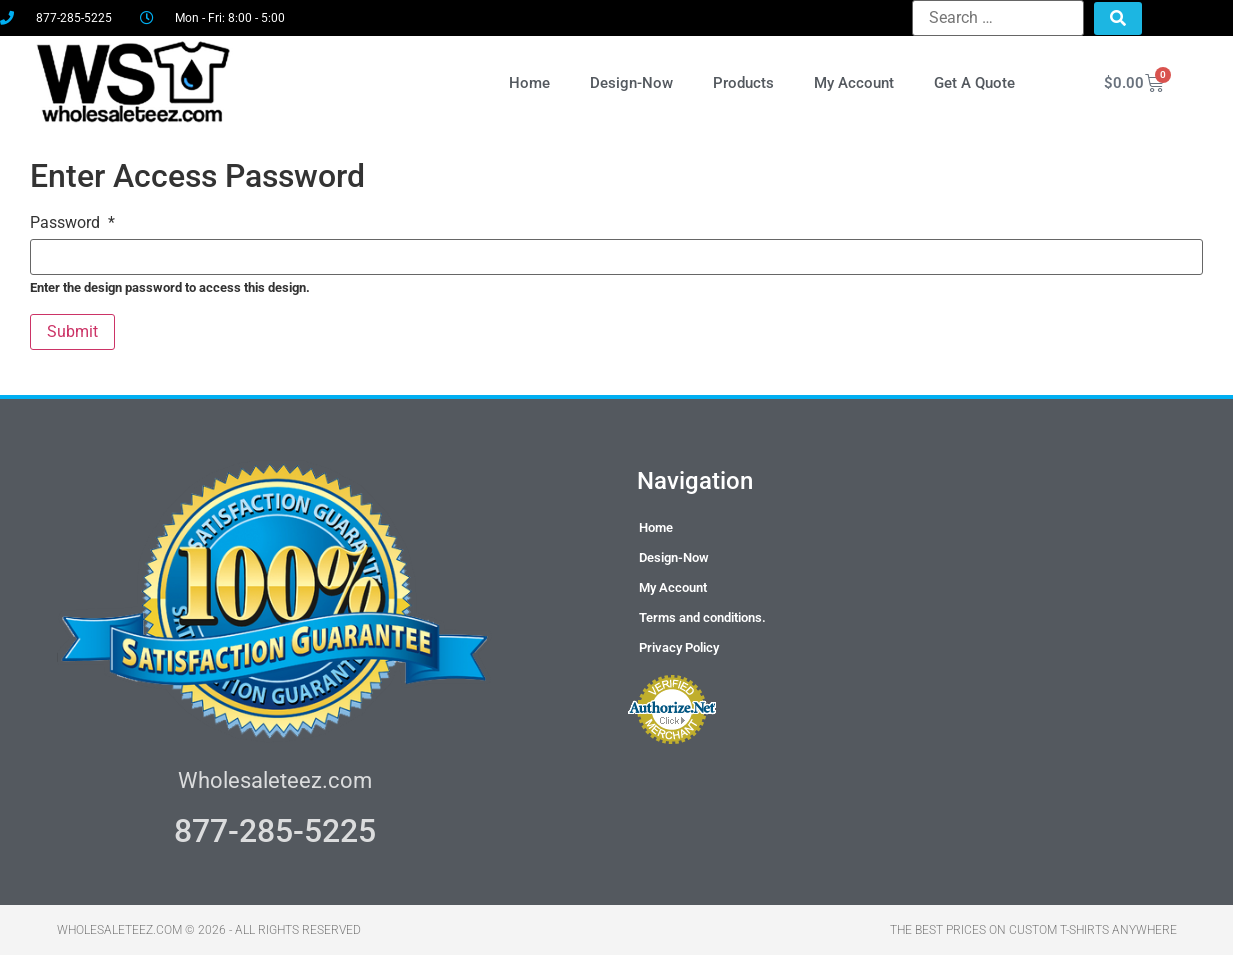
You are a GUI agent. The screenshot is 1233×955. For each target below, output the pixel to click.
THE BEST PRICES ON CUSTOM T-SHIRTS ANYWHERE (1033, 930)
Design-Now (631, 83)
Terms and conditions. (702, 617)
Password (72, 223)
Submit (72, 331)
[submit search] (1118, 18)
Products (743, 83)
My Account (854, 83)
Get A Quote (974, 83)
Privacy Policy (679, 647)
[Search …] (997, 18)
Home (529, 83)
